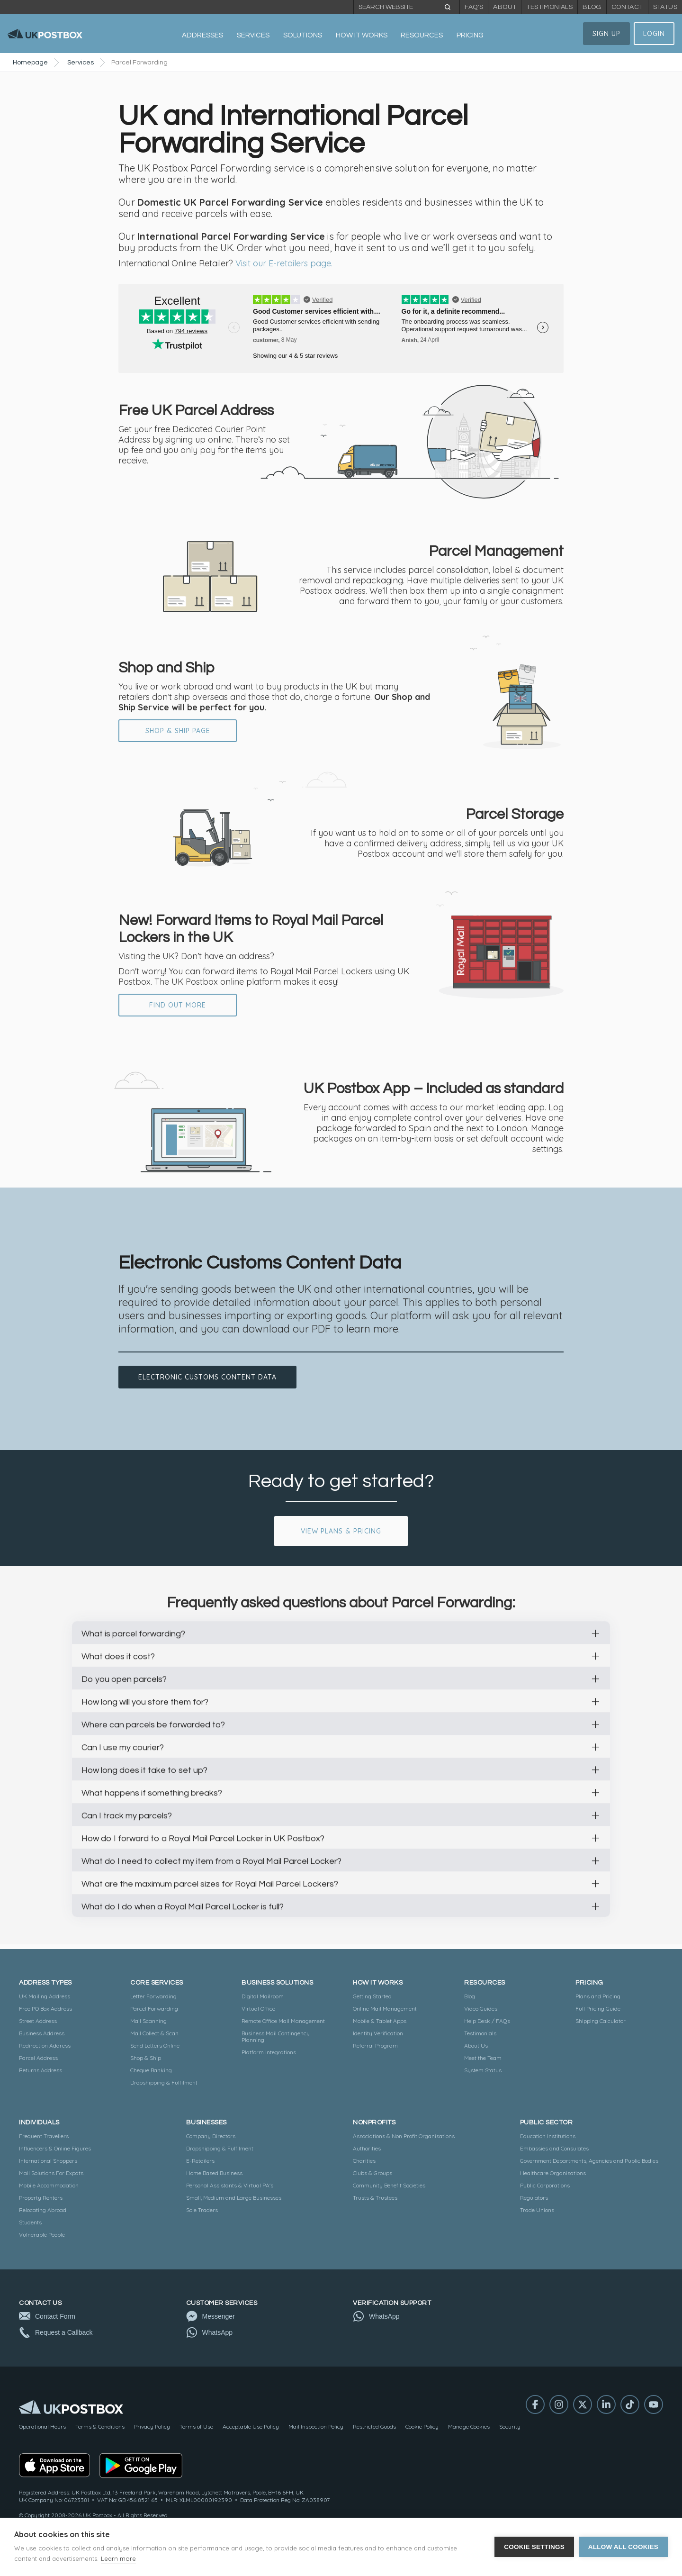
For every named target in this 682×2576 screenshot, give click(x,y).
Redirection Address (45, 2045)
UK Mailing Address (44, 1996)
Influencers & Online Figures (55, 2148)
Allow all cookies (623, 2546)
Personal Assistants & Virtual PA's (229, 2185)
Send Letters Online (154, 2045)
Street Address (38, 2020)
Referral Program (375, 2045)
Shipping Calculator (600, 2020)
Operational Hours (42, 2426)
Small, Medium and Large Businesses (233, 2197)
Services (80, 62)
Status (665, 7)
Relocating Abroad (42, 2209)
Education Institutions (547, 2136)
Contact (627, 7)
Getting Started (372, 1996)
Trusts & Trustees (375, 2197)
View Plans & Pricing (341, 1531)
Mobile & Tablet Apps (379, 2020)
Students (30, 2222)
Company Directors (210, 2136)
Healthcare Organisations (553, 2173)
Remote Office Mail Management (283, 2020)
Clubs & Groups (372, 2173)
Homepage (30, 62)
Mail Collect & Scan (154, 2033)
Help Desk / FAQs (487, 2020)
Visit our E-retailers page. (283, 263)
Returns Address (40, 2070)
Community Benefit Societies (389, 2185)
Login (654, 33)
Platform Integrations (269, 2052)
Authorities (367, 2148)
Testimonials (549, 7)
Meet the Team (483, 2057)
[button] (202, 35)
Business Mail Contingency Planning (276, 2036)
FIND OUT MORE (177, 1005)
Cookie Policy (422, 2426)
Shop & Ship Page (177, 730)
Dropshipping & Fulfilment (163, 2082)
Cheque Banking (151, 2070)
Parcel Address (38, 2057)
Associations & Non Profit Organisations (404, 2136)
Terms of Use (196, 2426)
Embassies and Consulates (554, 2148)
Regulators (534, 2197)
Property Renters (41, 2197)
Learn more (118, 2558)
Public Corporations (545, 2185)
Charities (364, 2160)
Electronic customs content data (207, 1377)
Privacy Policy (152, 2426)
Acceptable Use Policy (251, 2426)
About (504, 7)
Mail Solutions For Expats (51, 2173)
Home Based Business (214, 2173)
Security (509, 2426)
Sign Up (606, 33)
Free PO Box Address (45, 2008)
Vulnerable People (42, 2234)
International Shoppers (48, 2160)
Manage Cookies (469, 2426)
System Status (483, 2070)
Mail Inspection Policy (315, 2426)
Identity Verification (378, 2033)
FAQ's (474, 7)
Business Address (41, 2033)
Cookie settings (534, 2546)
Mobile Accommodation (49, 2185)
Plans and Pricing (597, 1996)
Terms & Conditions (100, 2426)
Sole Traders (202, 2209)
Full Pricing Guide (597, 2008)
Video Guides (480, 2008)
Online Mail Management (385, 2008)
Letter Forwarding (153, 1996)
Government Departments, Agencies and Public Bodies (589, 2160)
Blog (592, 7)
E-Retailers (200, 2160)
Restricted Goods (374, 2426)
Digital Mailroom (263, 1996)
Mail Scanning (148, 2020)
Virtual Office (258, 2008)
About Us (476, 2045)
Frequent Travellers (44, 2136)
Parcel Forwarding (154, 2008)
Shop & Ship (145, 2057)
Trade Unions (537, 2209)
